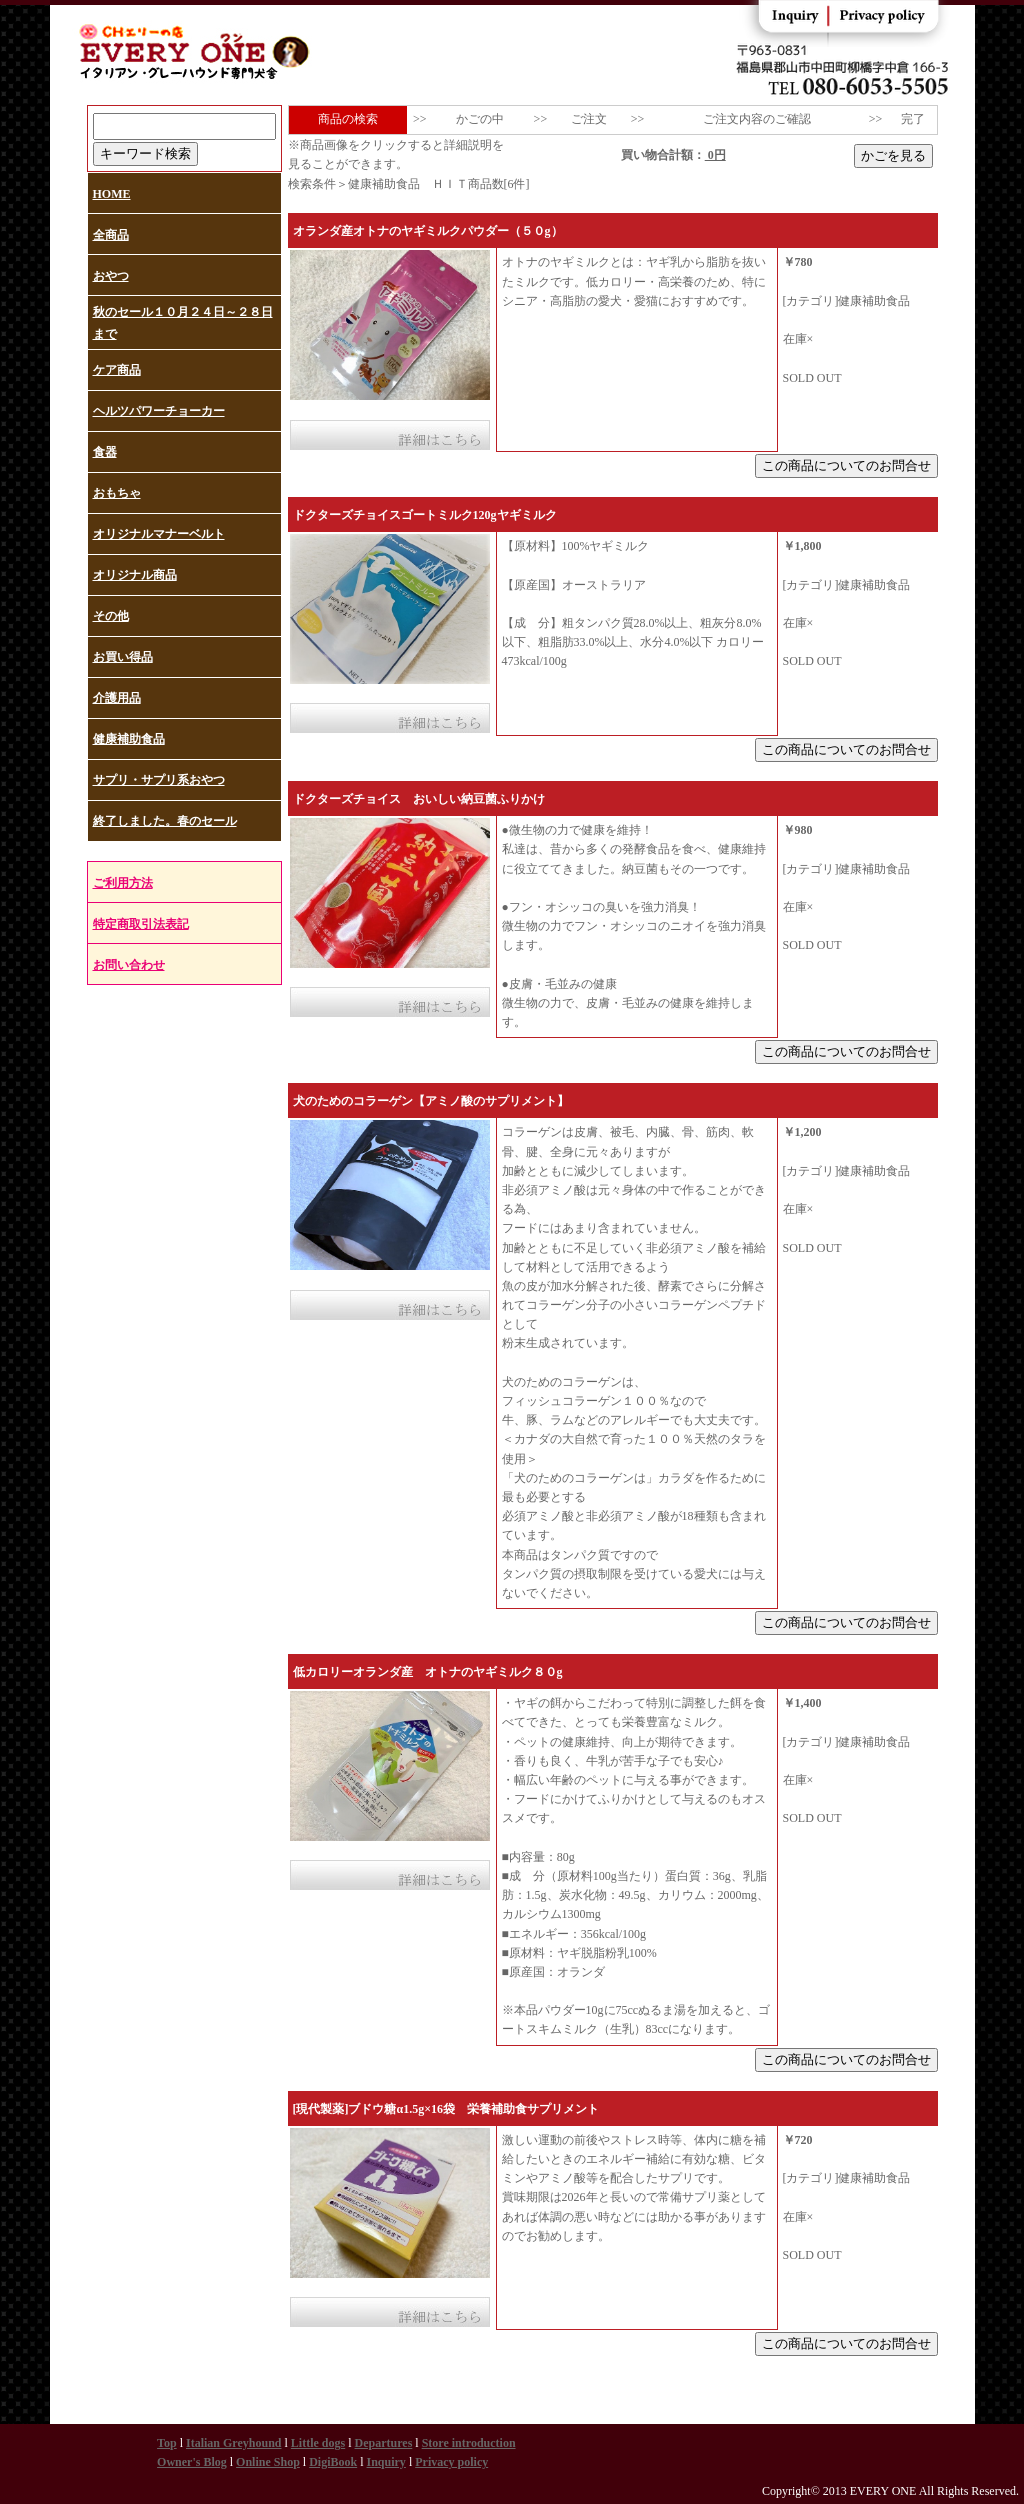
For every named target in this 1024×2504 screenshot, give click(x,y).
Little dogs (318, 2443)
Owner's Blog (192, 2462)
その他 (111, 616)
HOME (112, 194)
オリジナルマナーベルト (159, 534)
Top (167, 2443)
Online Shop (268, 2462)
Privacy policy (451, 2462)
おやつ (111, 276)
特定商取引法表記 (141, 924)
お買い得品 (123, 657)
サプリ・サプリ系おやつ (159, 780)
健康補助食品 (129, 739)
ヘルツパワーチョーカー (159, 411)
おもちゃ (117, 493)
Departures (384, 2443)
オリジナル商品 (135, 575)
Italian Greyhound (233, 2443)
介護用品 (117, 698)
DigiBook (333, 2462)
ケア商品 (117, 370)
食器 (105, 452)
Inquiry (386, 2462)
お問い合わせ (129, 965)
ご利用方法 (123, 883)
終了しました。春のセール (165, 821)
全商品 (111, 235)
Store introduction (469, 2443)
